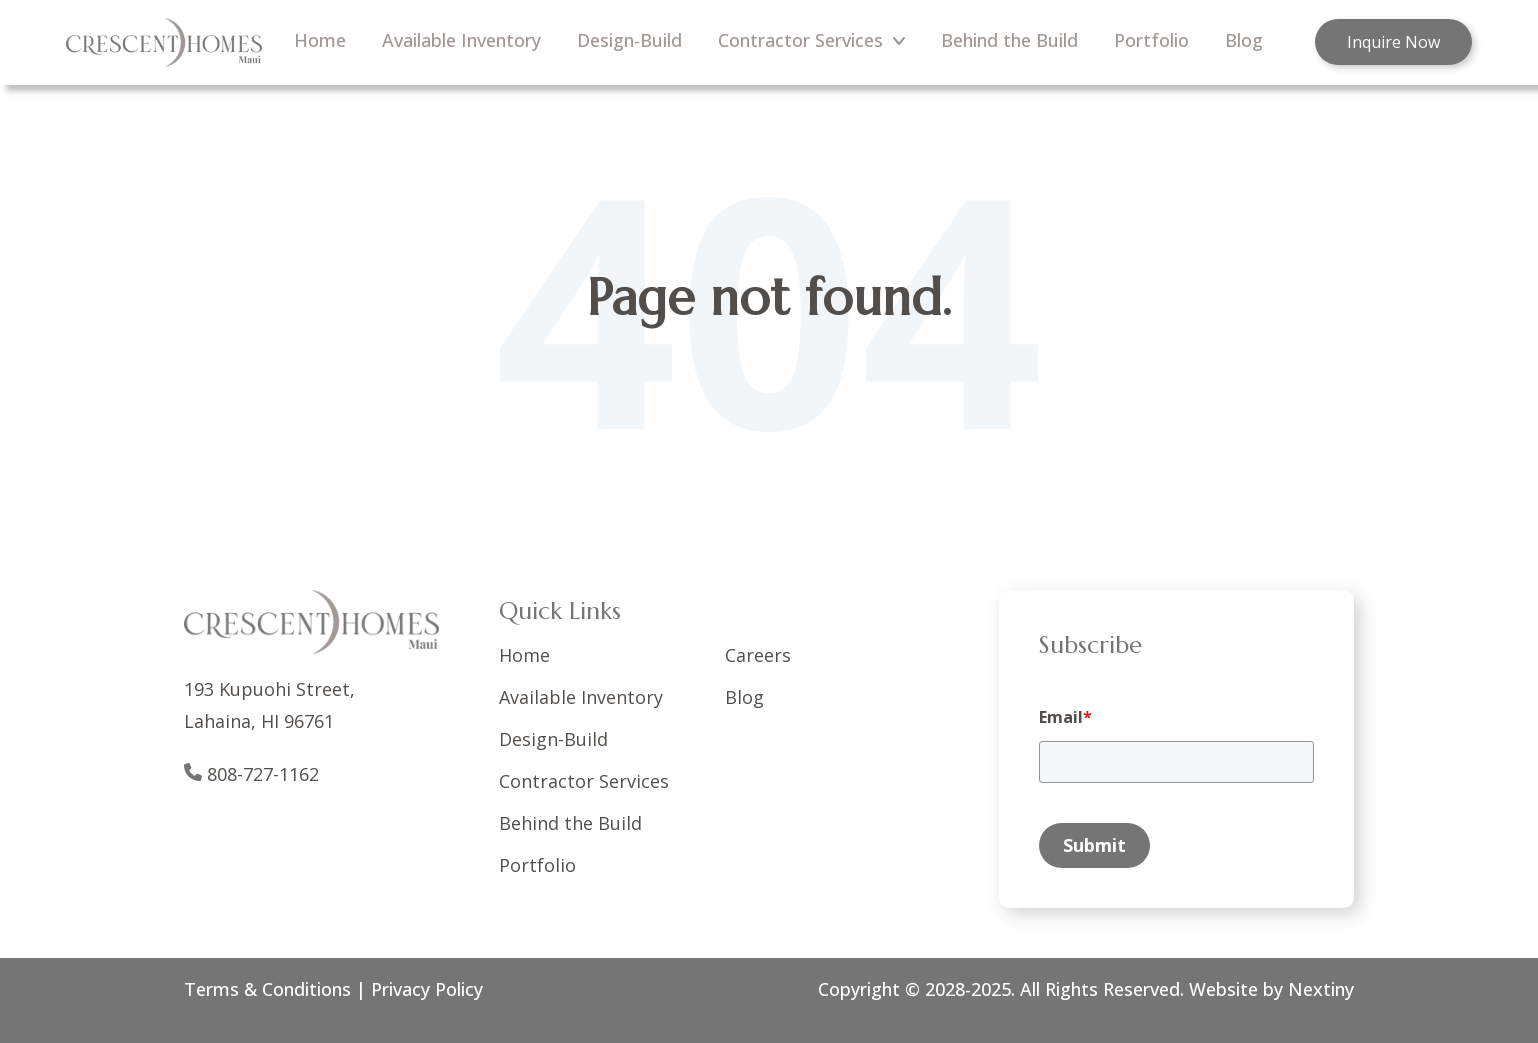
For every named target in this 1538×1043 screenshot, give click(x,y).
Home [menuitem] (320, 40)
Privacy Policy (427, 989)
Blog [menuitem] (1244, 40)
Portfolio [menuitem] (1151, 40)
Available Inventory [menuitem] (461, 40)
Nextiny (1318, 989)
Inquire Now (1393, 42)
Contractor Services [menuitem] (811, 40)
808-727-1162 (263, 774)
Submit (1094, 845)
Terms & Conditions (267, 989)
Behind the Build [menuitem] (1009, 40)
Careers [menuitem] (758, 655)
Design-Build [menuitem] (629, 40)
